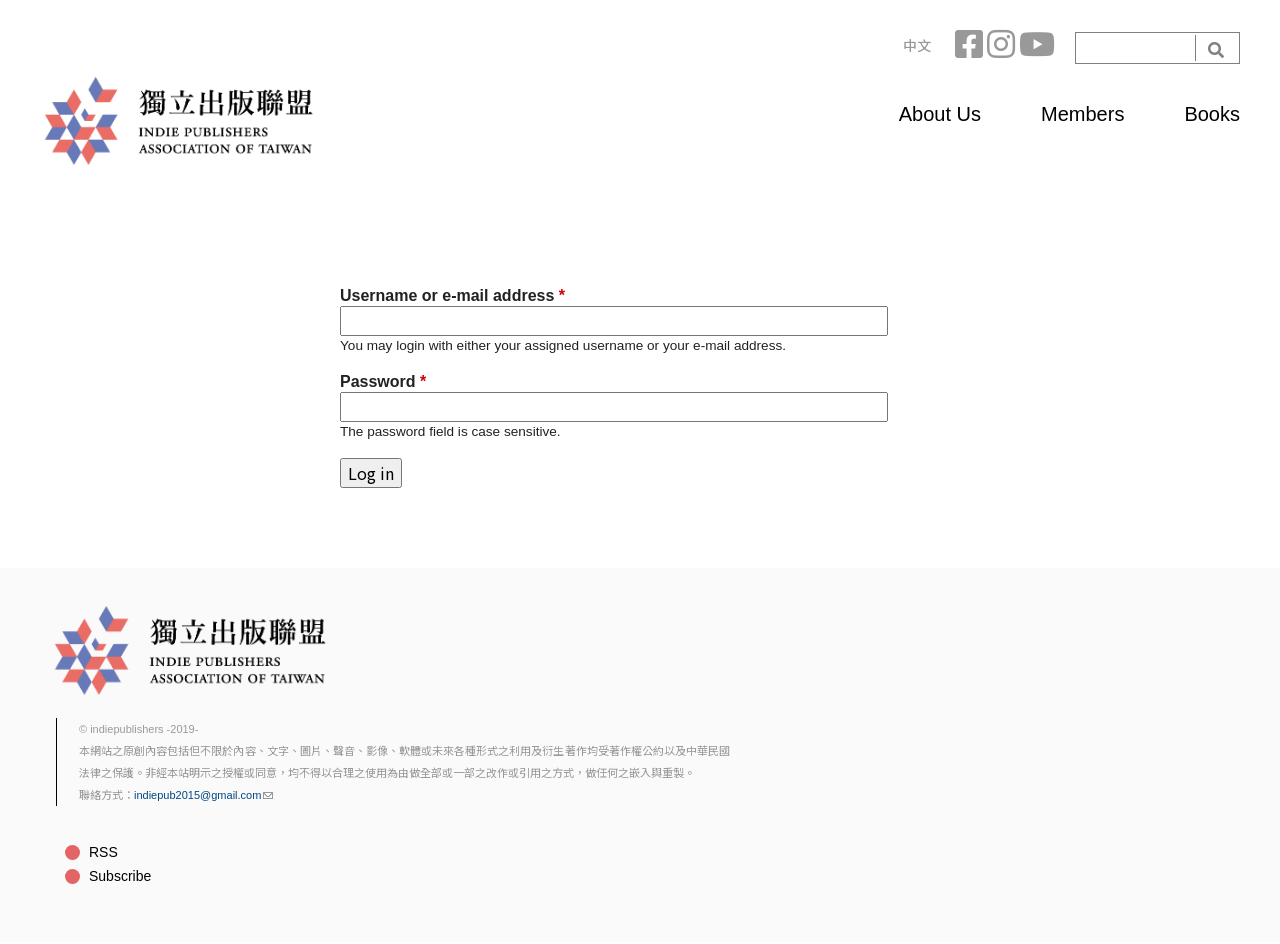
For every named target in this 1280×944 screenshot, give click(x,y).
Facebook (971, 48)
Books (1212, 114)
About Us (940, 114)
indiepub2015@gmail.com (203, 795)
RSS (103, 852)
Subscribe (120, 876)
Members (1082, 114)
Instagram (1003, 48)
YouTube (1035, 48)
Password (383, 381)
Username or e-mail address (452, 295)
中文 (917, 46)
